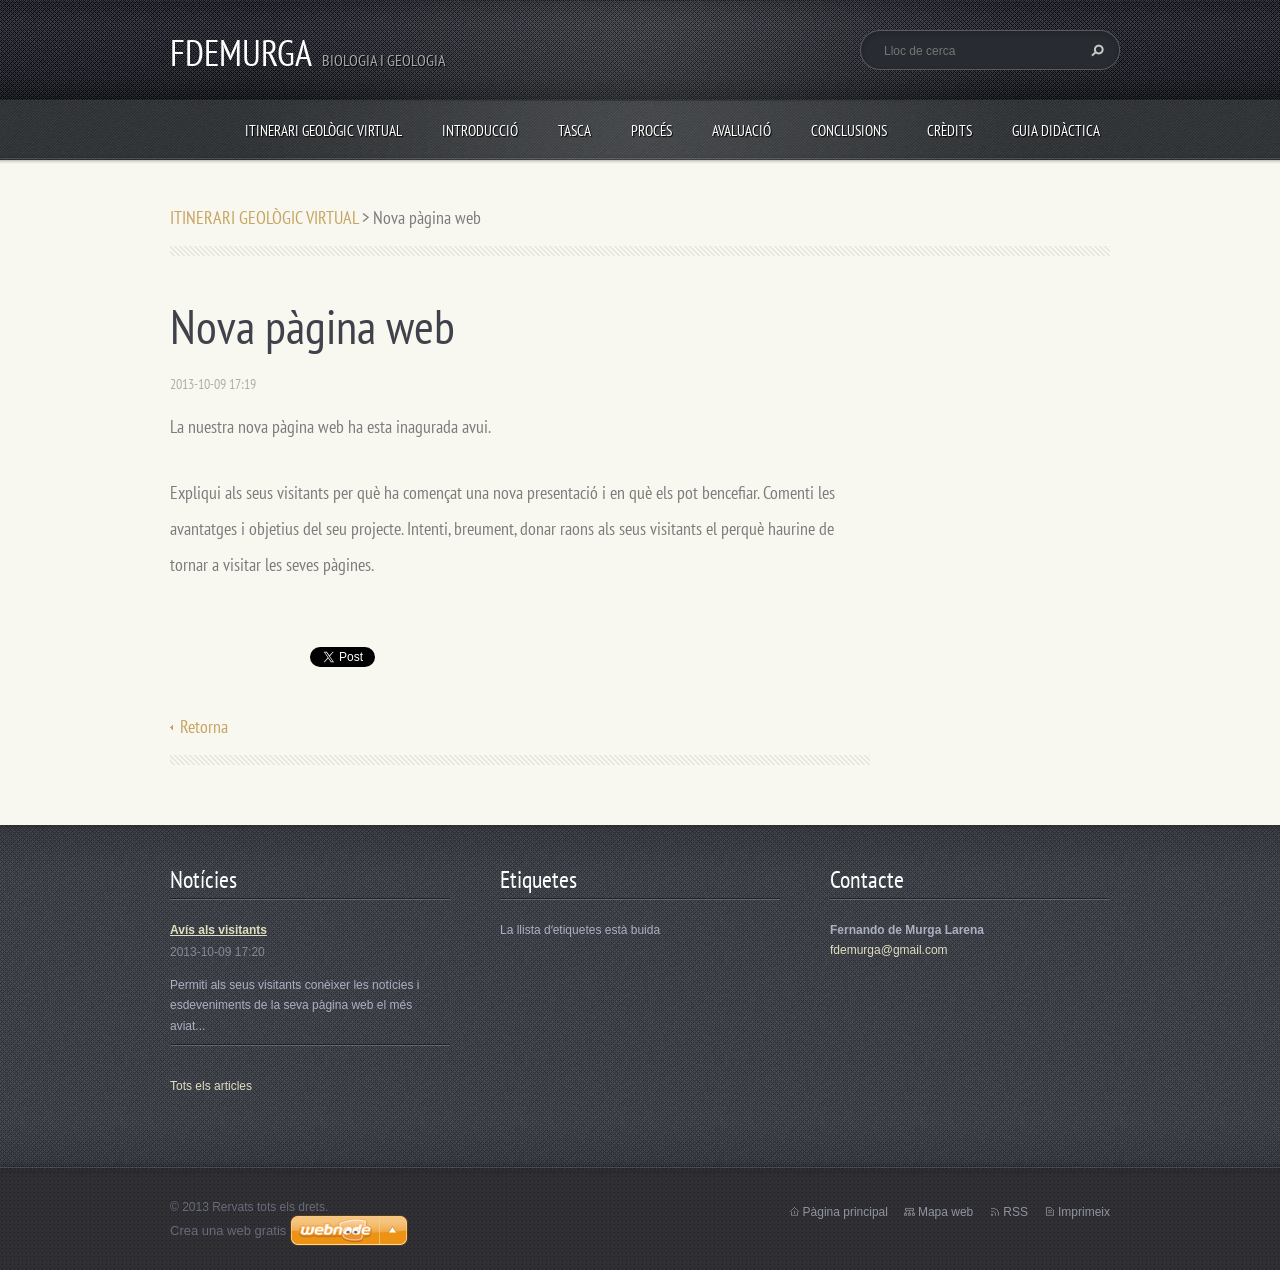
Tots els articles (211, 1086)
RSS (1015, 1212)
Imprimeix (1084, 1212)
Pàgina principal (845, 1212)
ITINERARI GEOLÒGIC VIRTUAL (323, 130)
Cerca (1095, 50)
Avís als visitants (218, 930)
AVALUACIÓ (741, 130)
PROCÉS (651, 130)
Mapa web (945, 1212)
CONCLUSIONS (849, 130)
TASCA (574, 130)
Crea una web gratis (228, 1230)
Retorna (204, 726)
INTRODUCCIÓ (480, 130)
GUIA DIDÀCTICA (1056, 130)
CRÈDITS (949, 130)
